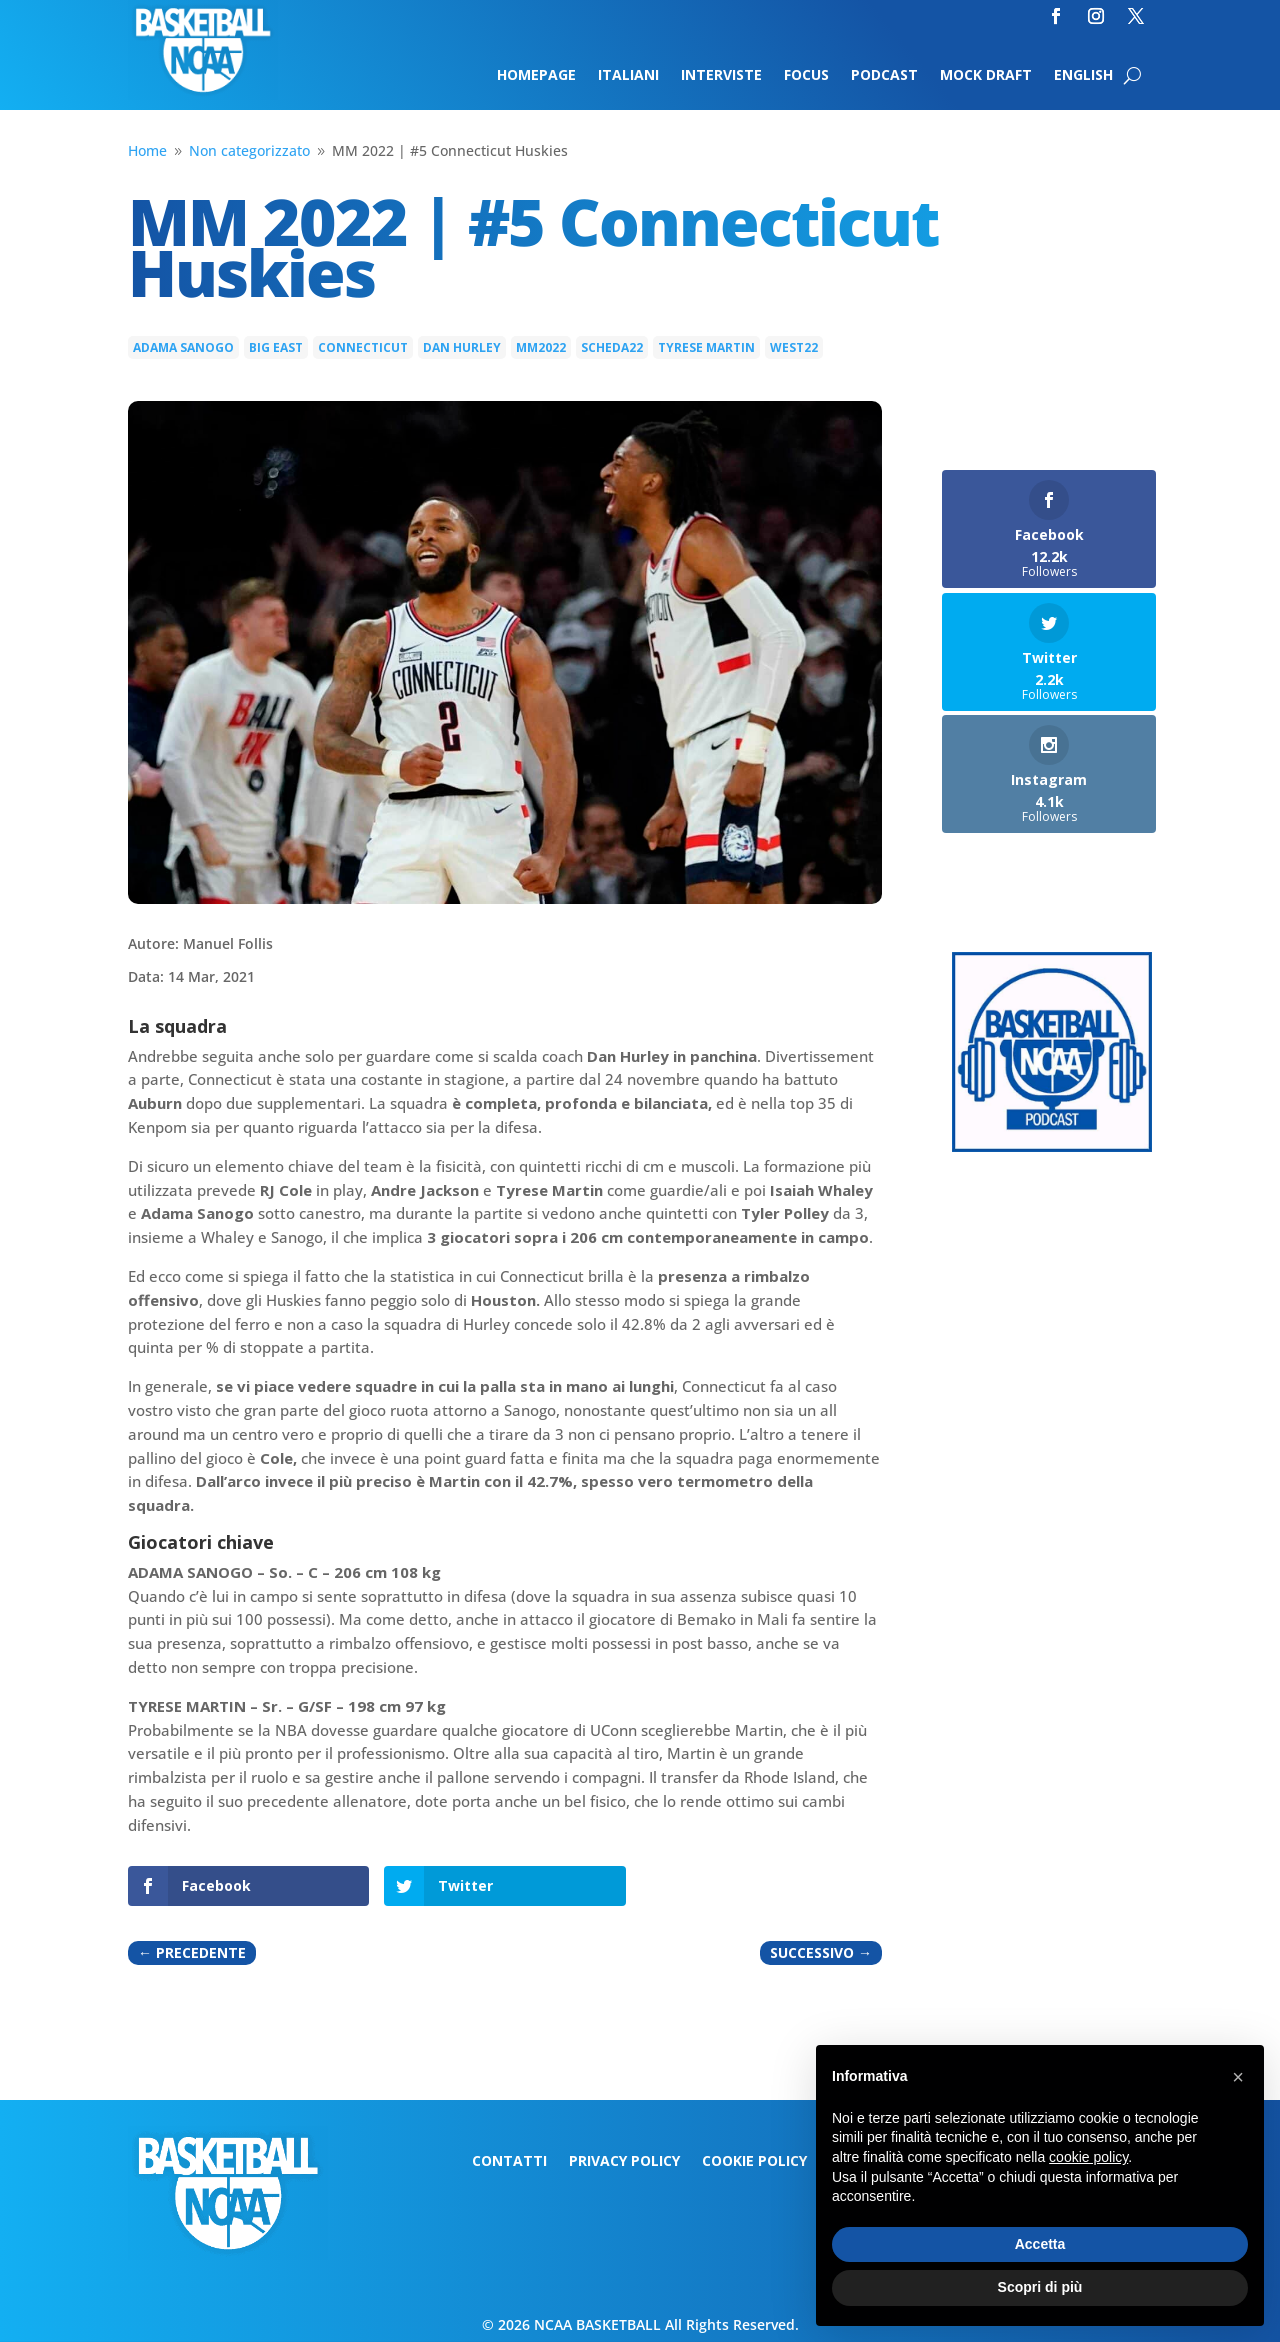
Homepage (536, 76)
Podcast (884, 76)
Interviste (721, 76)
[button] (1238, 2077)
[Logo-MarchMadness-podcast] (1052, 1146)
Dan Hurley (462, 347)
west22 (794, 347)
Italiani (628, 76)
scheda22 (612, 347)
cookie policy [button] (1088, 2157)
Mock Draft (986, 76)
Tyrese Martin (706, 347)
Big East (276, 347)
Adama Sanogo (183, 347)
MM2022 (541, 347)
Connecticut (363, 347)
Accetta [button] (1040, 2244)
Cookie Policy (754, 2162)
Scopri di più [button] (1040, 2287)
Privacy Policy (624, 2162)
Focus (806, 76)
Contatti (509, 2162)
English (1083, 76)
